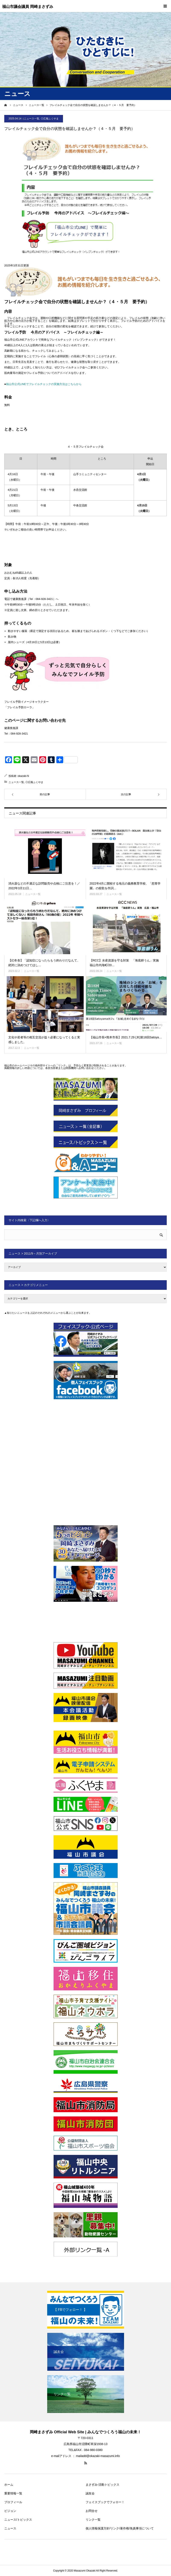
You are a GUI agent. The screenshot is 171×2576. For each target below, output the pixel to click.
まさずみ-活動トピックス (103, 2484)
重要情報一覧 (13, 2493)
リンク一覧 (93, 2519)
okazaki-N (23, 775)
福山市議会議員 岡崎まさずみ (27, 7)
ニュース (10, 2528)
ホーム (8, 2484)
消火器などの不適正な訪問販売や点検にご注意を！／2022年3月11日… (44, 886)
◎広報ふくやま (50, 118)
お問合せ (92, 2511)
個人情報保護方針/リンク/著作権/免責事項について (120, 2528)
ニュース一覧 (31, 118)
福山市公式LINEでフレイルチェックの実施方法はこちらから (44, 384)
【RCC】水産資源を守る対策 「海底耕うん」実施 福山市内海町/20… (126, 963)
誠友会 (90, 2493)
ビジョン (10, 2511)
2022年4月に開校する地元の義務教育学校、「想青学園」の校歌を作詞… (125, 886)
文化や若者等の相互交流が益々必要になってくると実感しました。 (44, 1040)
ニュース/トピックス (18, 2519)
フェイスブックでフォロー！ (105, 2502)
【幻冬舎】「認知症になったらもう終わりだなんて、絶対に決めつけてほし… (44, 963)
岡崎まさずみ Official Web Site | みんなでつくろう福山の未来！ (85, 2432)
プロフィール (13, 2502)
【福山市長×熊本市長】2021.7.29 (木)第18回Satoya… (126, 1037)
